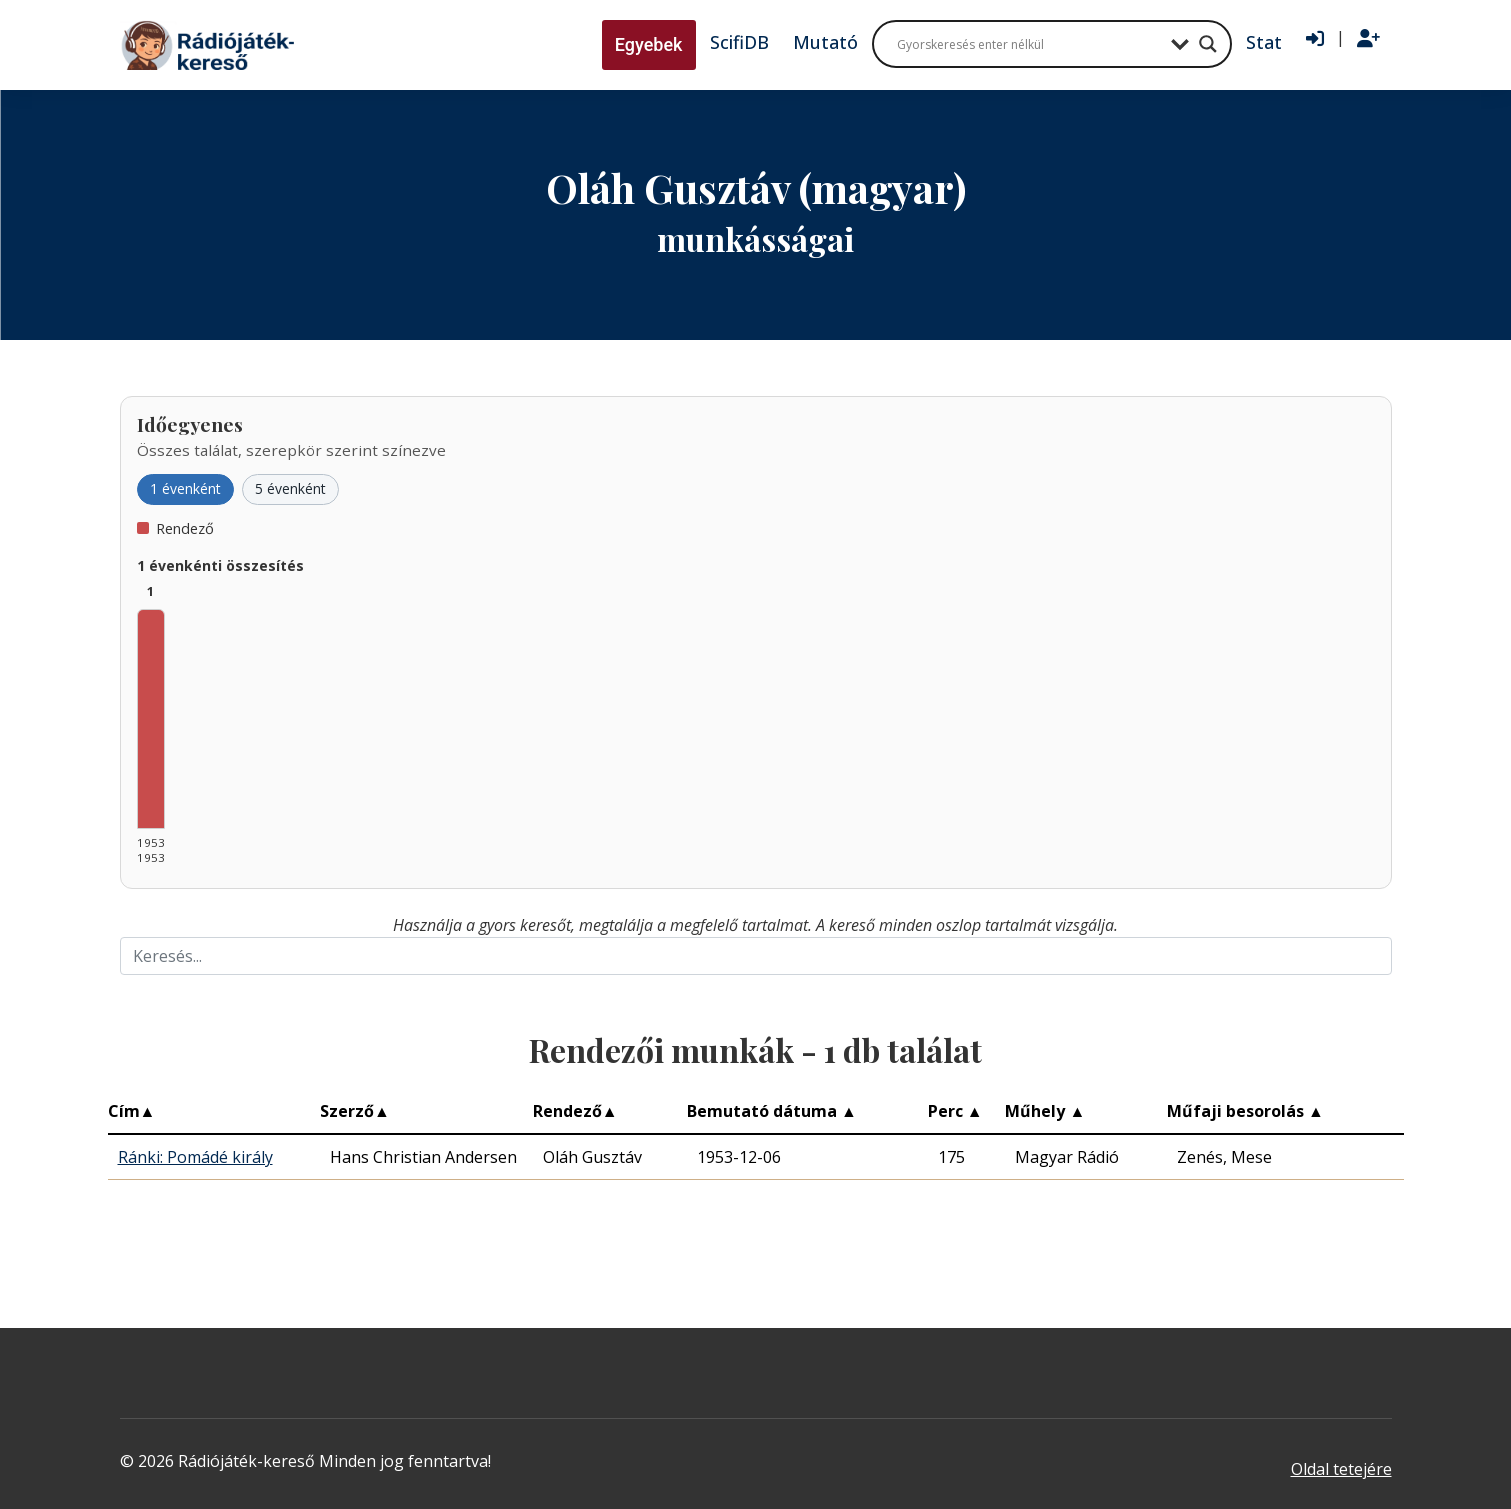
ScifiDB (739, 42)
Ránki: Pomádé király (195, 1157)
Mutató (825, 42)
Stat (1264, 42)
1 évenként (185, 488)
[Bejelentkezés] (1315, 39)
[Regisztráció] (1368, 39)
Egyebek (649, 44)
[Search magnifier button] (1208, 44)
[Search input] (1029, 44)
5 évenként (290, 488)
